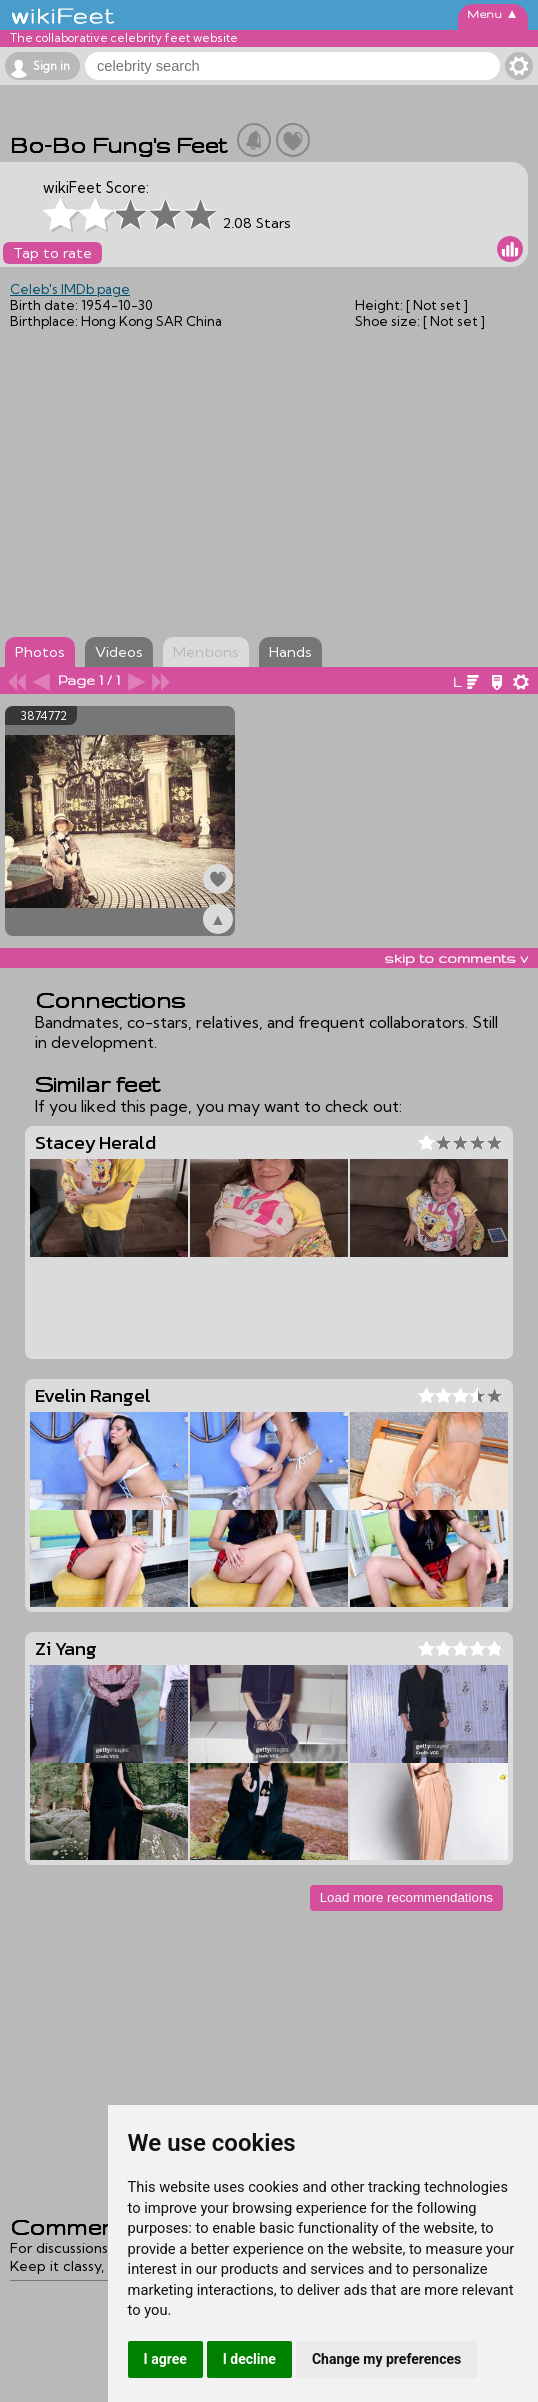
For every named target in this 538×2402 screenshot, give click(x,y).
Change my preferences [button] (386, 2359)
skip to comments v (456, 958)
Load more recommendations (406, 1897)
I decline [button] (249, 2359)
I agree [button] (165, 2359)
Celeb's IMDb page (70, 289)
